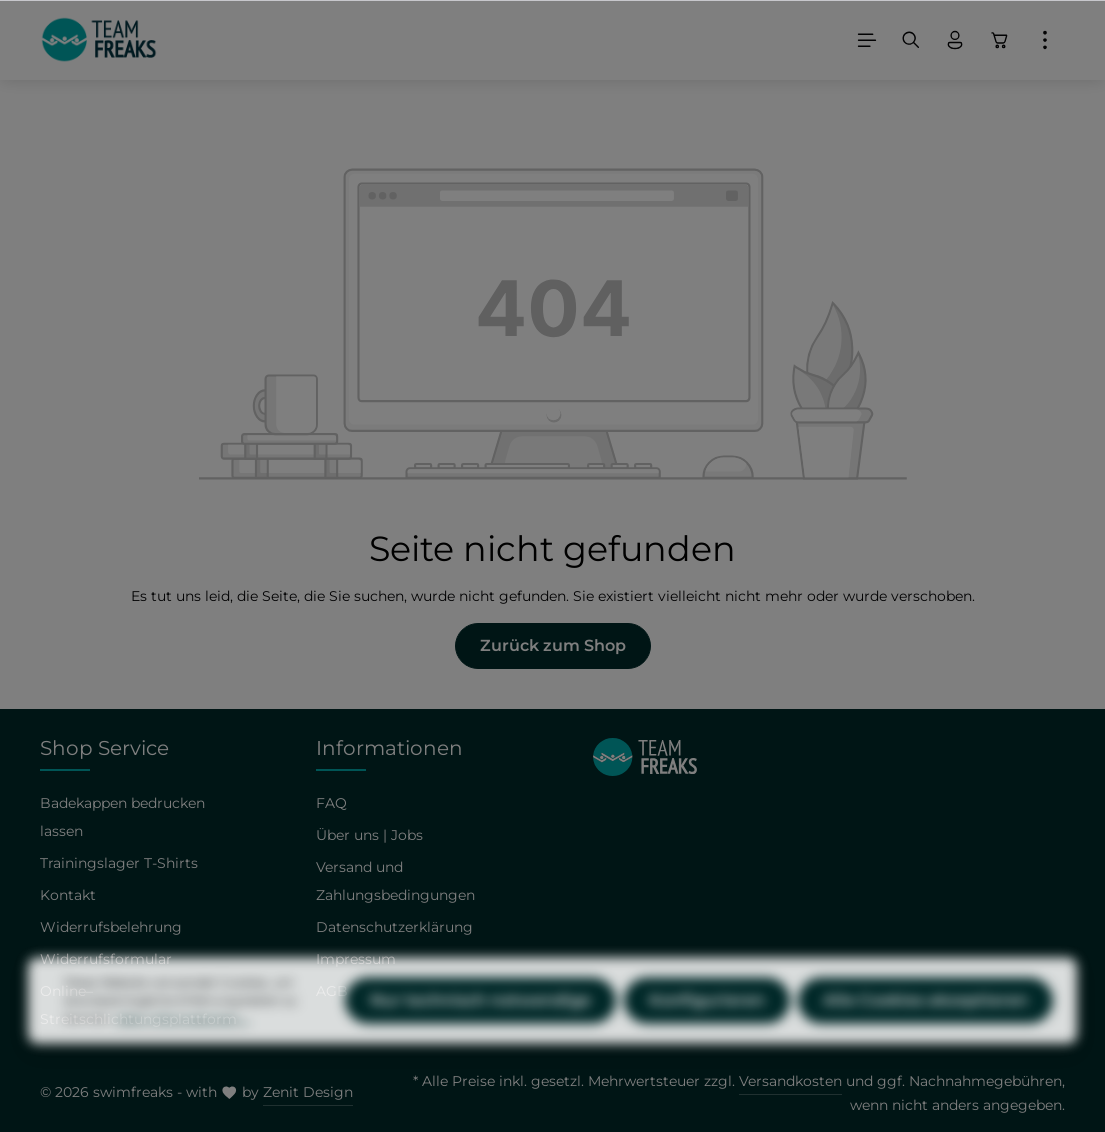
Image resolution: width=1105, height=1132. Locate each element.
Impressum (356, 959)
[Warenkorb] (1000, 40)
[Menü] (867, 40)
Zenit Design (308, 1092)
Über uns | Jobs (369, 835)
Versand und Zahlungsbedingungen (395, 881)
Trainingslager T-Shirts (119, 863)
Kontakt (68, 895)
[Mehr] (1045, 40)
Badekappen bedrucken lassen (122, 817)
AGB (332, 991)
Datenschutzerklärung (394, 927)
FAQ (331, 803)
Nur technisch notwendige (480, 1039)
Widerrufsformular (106, 959)
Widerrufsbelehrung (111, 927)
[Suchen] (911, 40)
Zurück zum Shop (553, 645)
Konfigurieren (707, 1039)
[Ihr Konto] (955, 40)
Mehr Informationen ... (183, 1057)
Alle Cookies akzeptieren (925, 1039)
